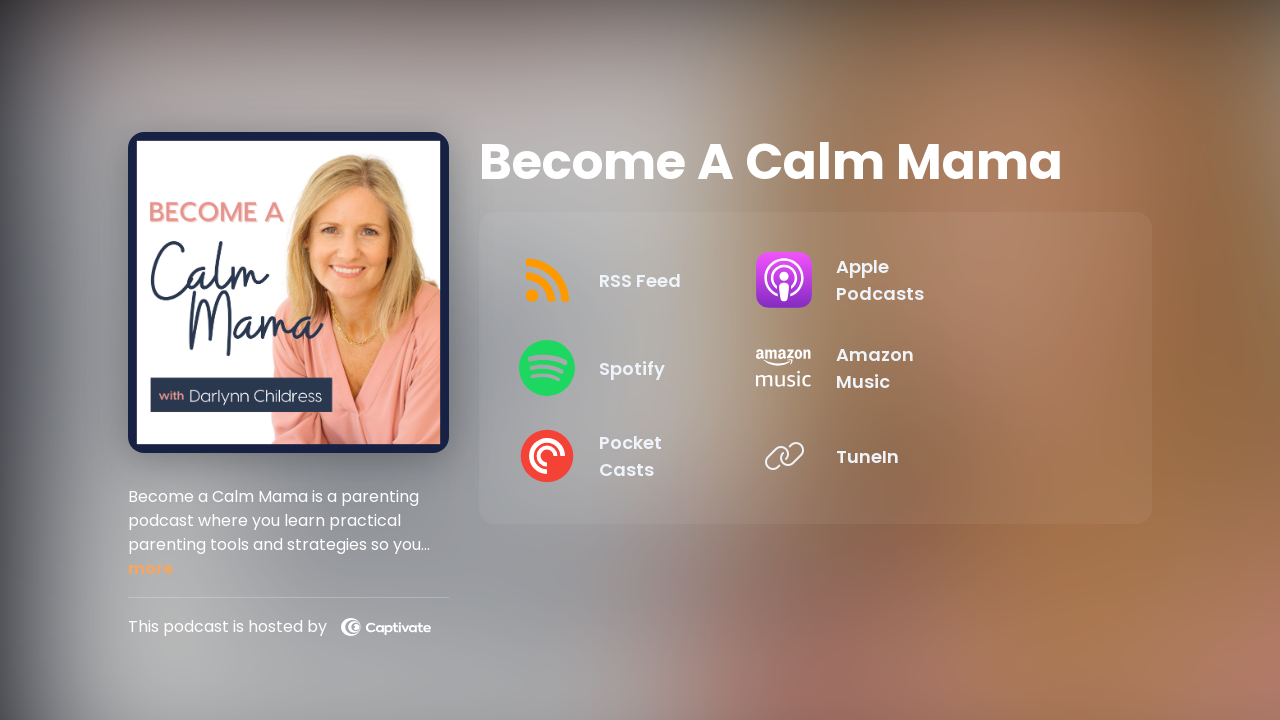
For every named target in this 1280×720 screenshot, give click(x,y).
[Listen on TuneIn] (960, 456)
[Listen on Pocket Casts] (655, 456)
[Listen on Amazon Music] (960, 368)
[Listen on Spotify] (655, 368)
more (150, 568)
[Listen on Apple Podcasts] (960, 280)
